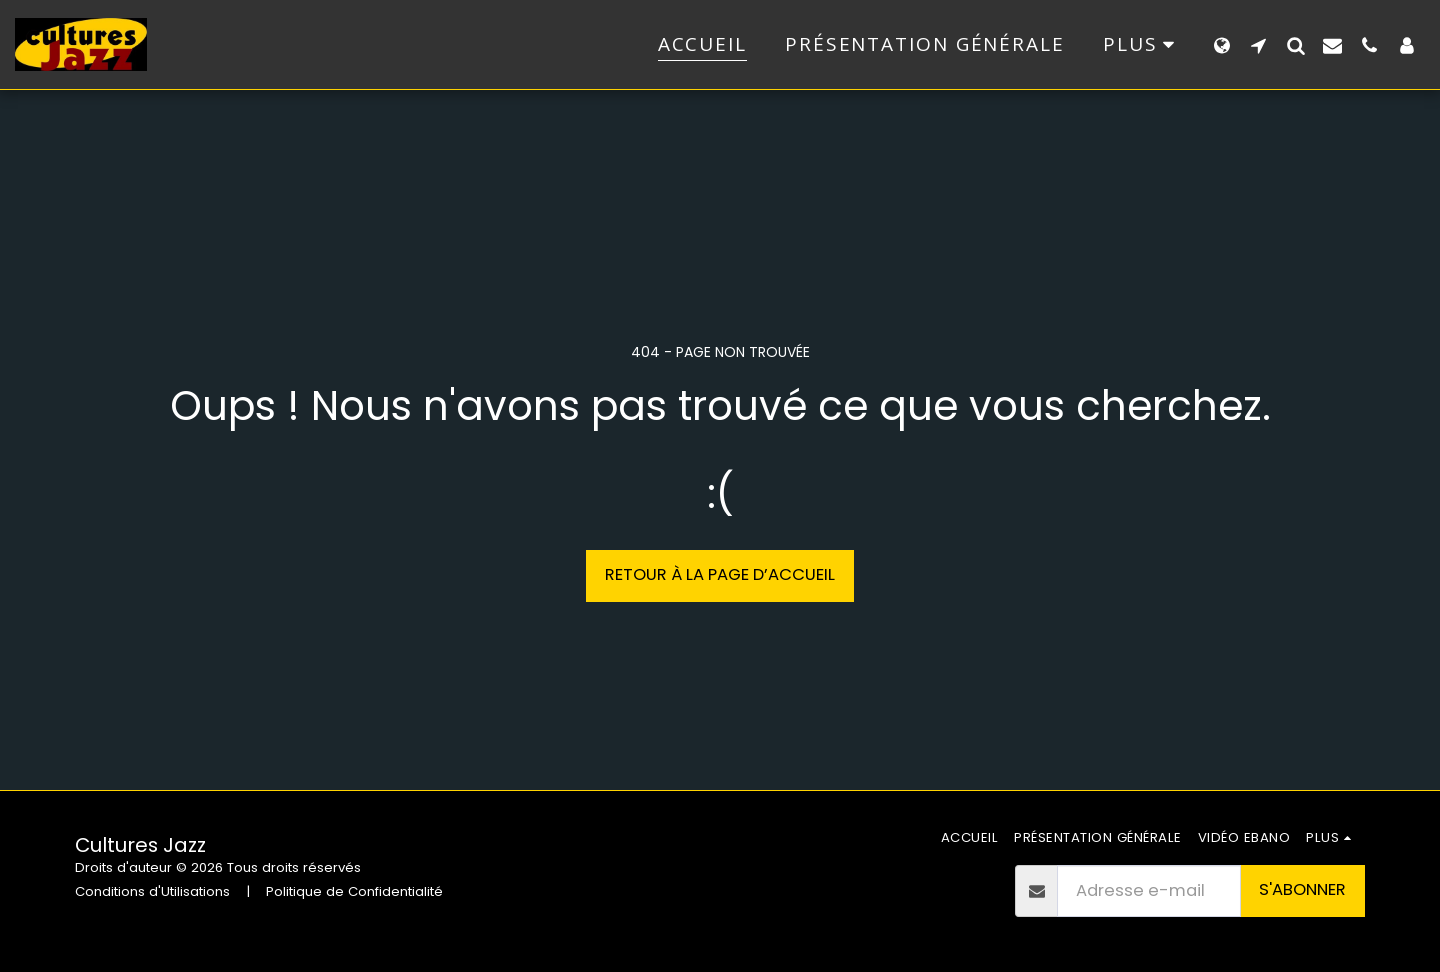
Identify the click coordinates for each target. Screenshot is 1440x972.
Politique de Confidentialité (354, 891)
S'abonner (1302, 889)
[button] (1258, 45)
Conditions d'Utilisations (152, 891)
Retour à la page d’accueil (720, 574)
